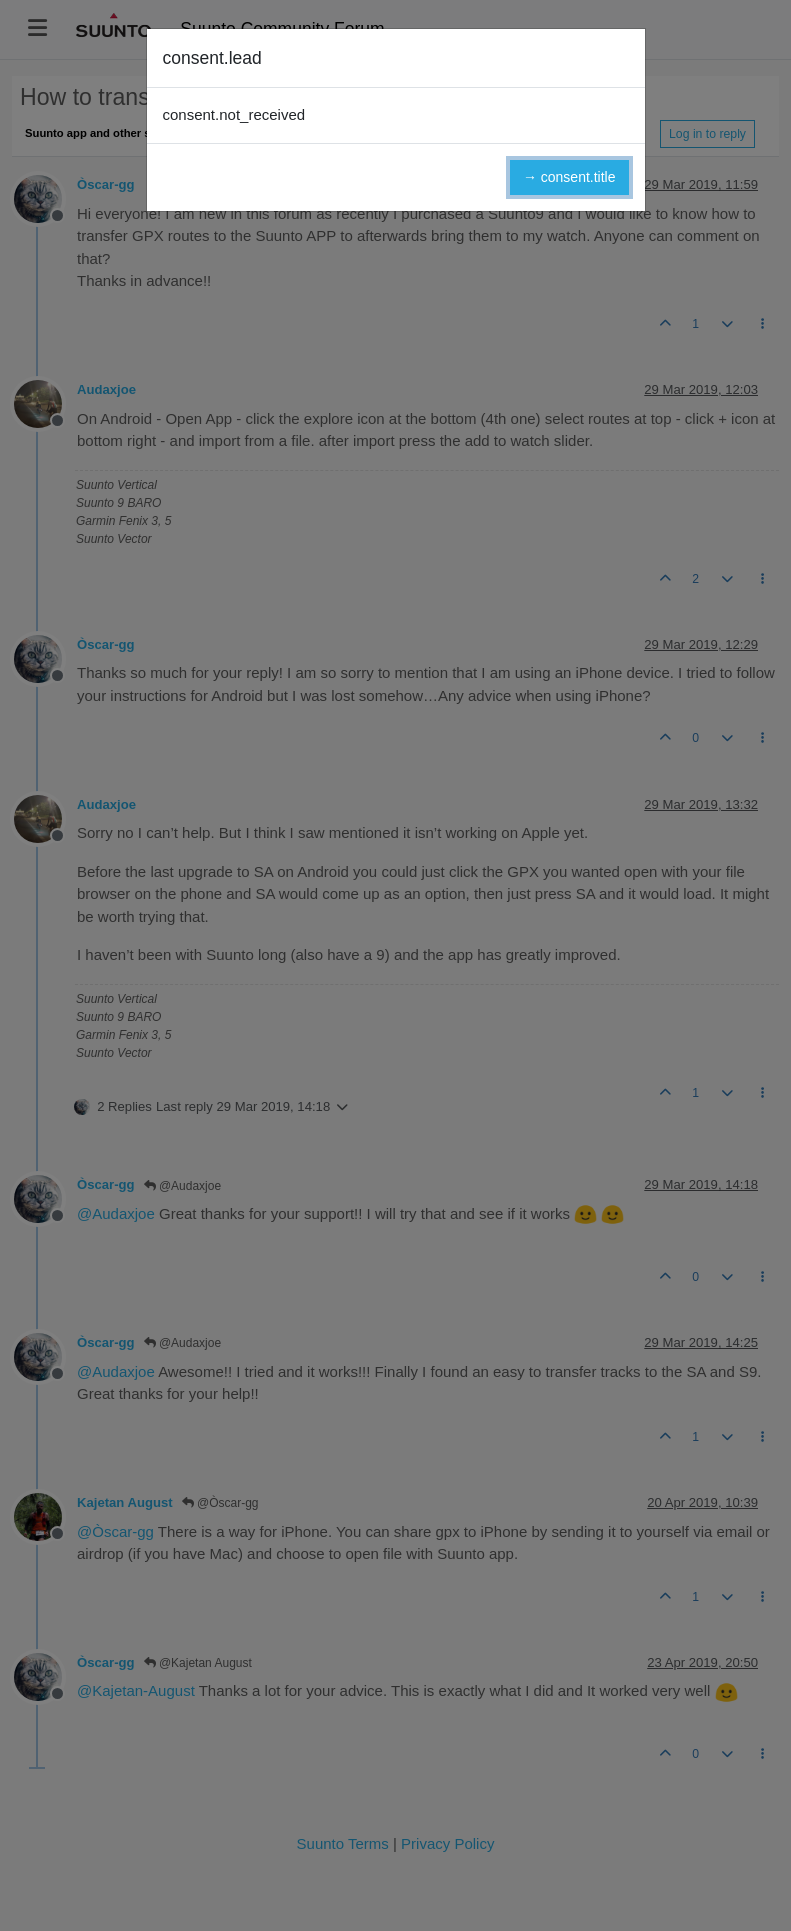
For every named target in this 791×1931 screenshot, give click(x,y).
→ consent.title (569, 177)
